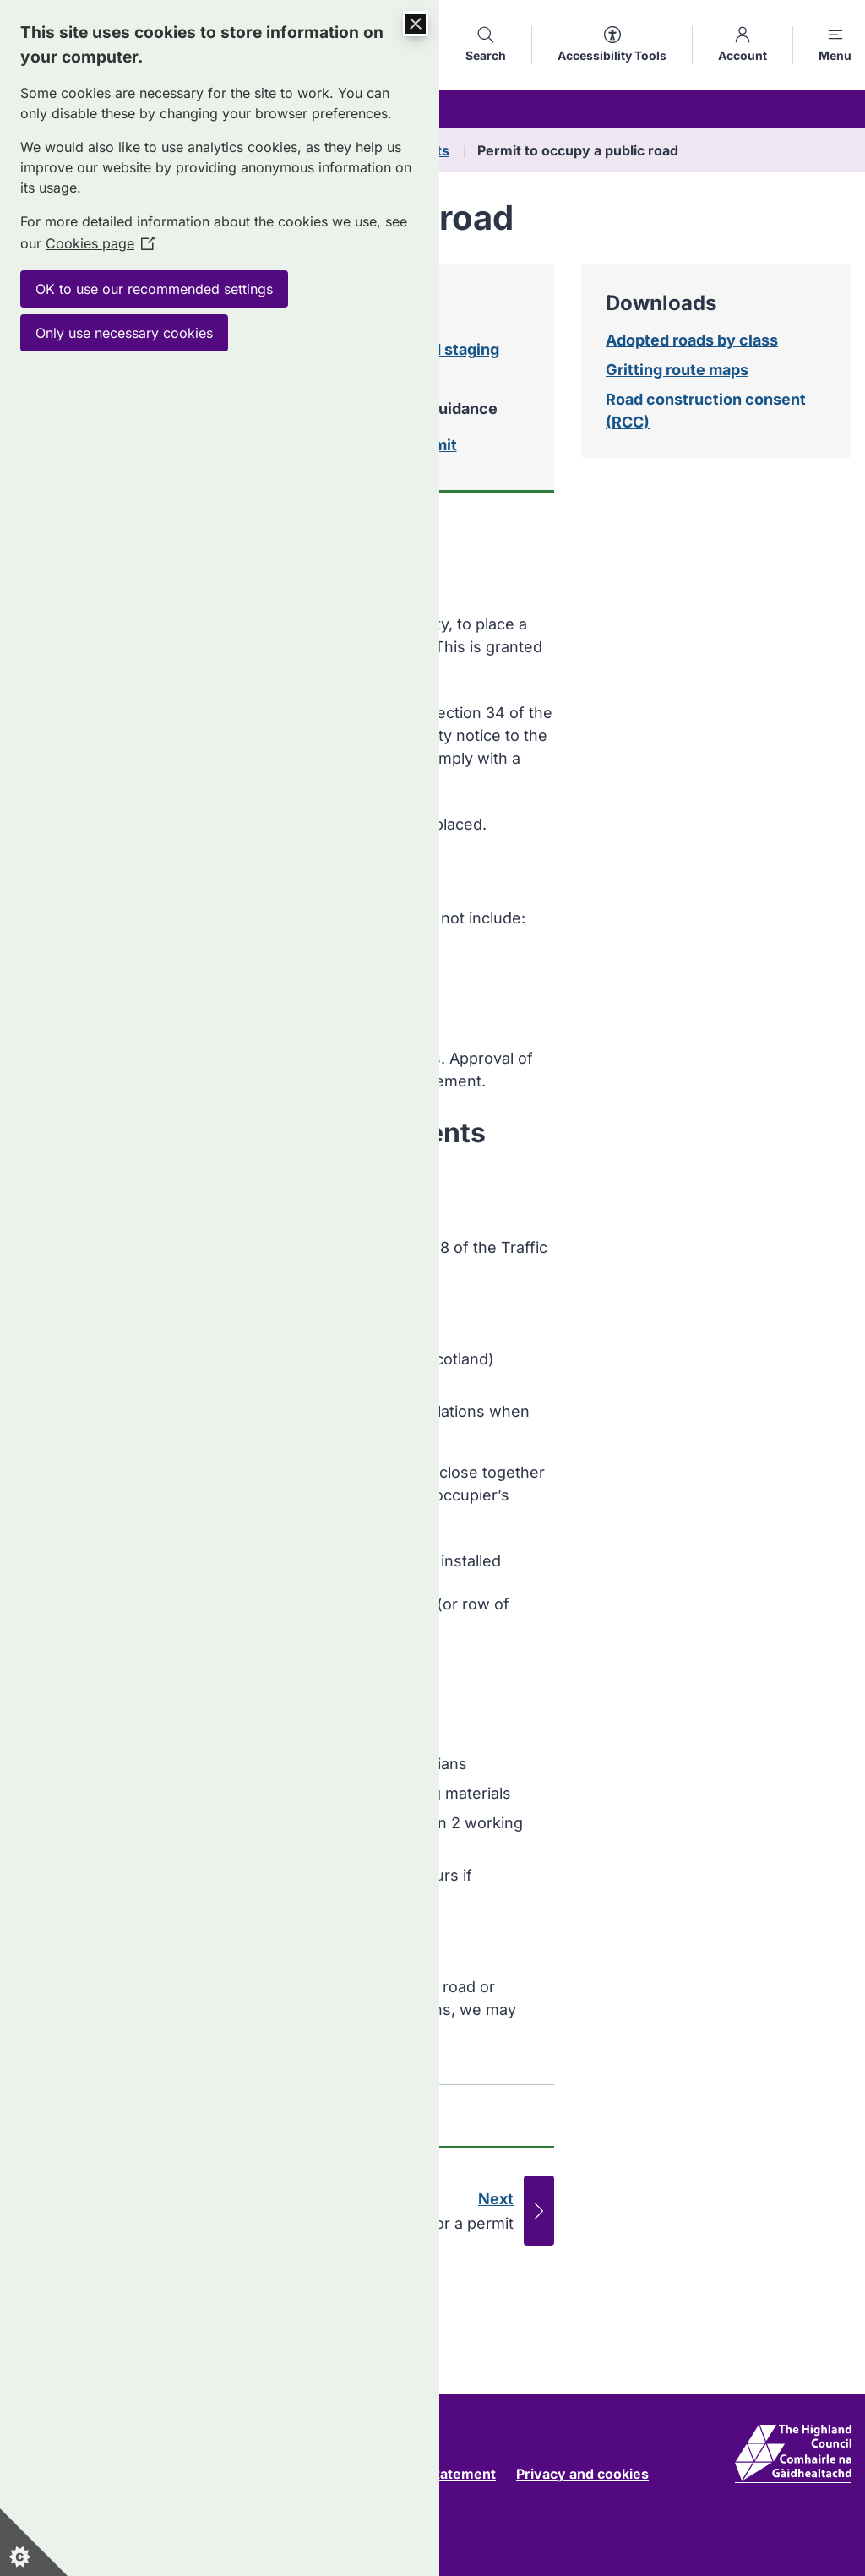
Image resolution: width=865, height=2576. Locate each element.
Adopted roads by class (692, 340)
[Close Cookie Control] (415, 24)
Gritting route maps (677, 370)
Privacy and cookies (582, 2473)
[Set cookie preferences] (34, 2542)
